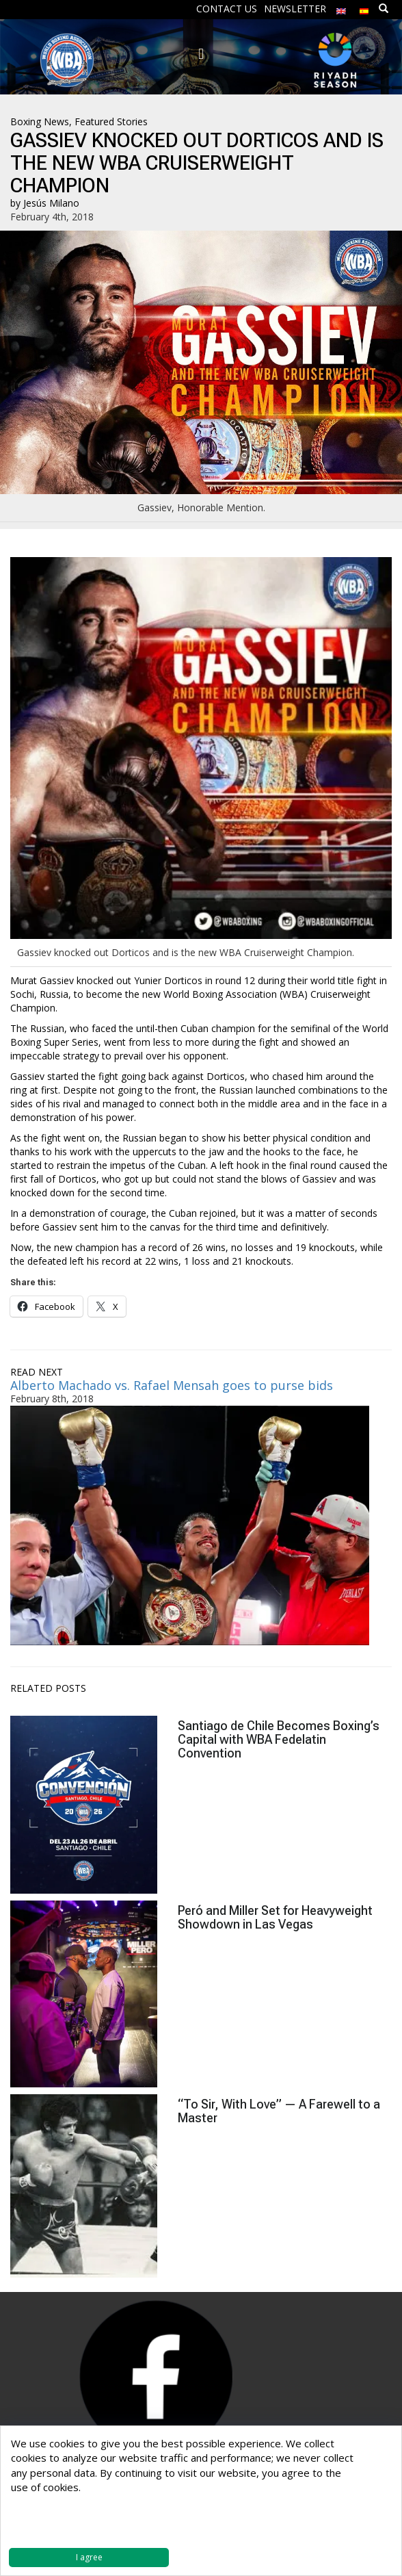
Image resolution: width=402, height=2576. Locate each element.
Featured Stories (111, 121)
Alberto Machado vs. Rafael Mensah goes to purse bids (171, 1385)
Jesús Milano (51, 202)
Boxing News (39, 121)
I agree (89, 2557)
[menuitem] (341, 7)
